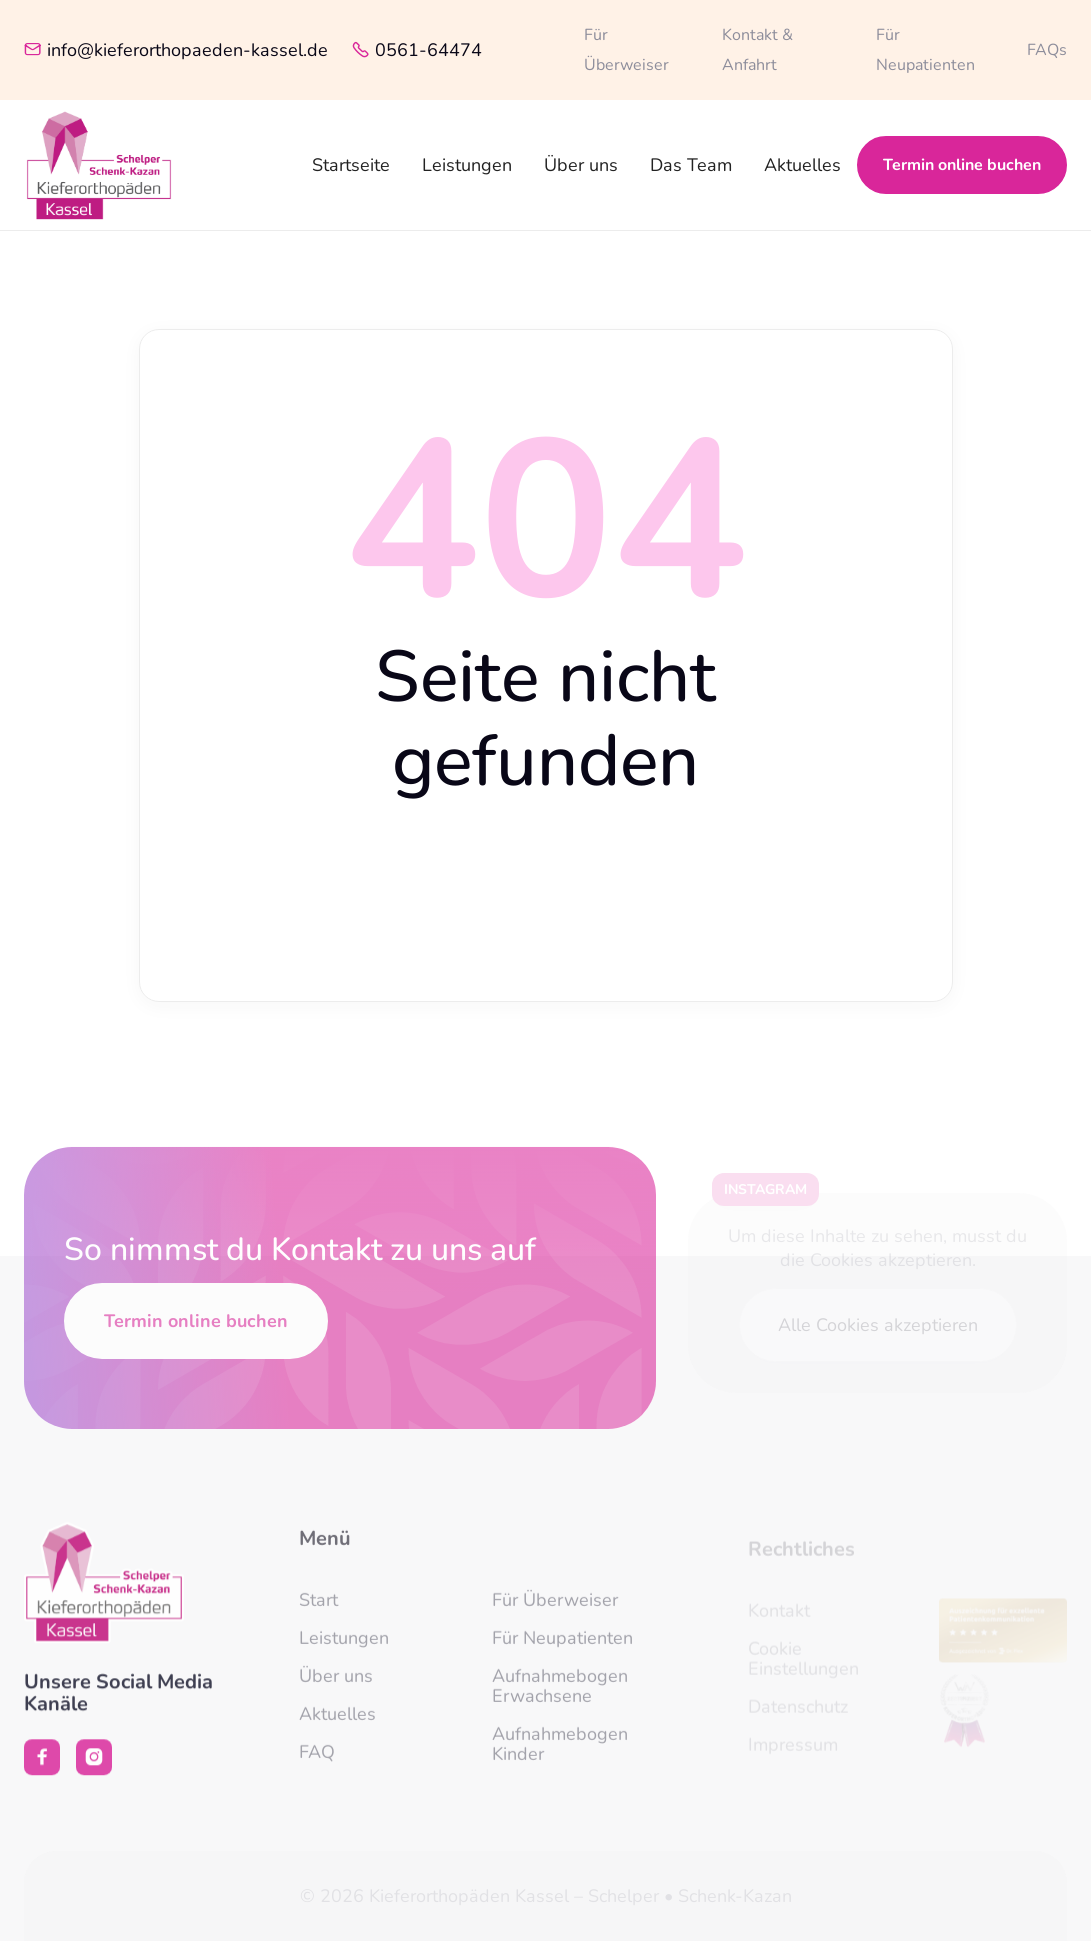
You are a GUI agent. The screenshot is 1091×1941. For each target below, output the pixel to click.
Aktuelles (802, 165)
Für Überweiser (626, 50)
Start (318, 1612)
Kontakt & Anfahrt (757, 50)
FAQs (1047, 50)
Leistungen (467, 165)
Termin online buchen (962, 165)
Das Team (691, 165)
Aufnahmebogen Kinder (560, 1756)
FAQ (317, 1764)
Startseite (351, 165)
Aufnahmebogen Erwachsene (560, 1698)
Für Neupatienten (925, 50)
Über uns (581, 165)
